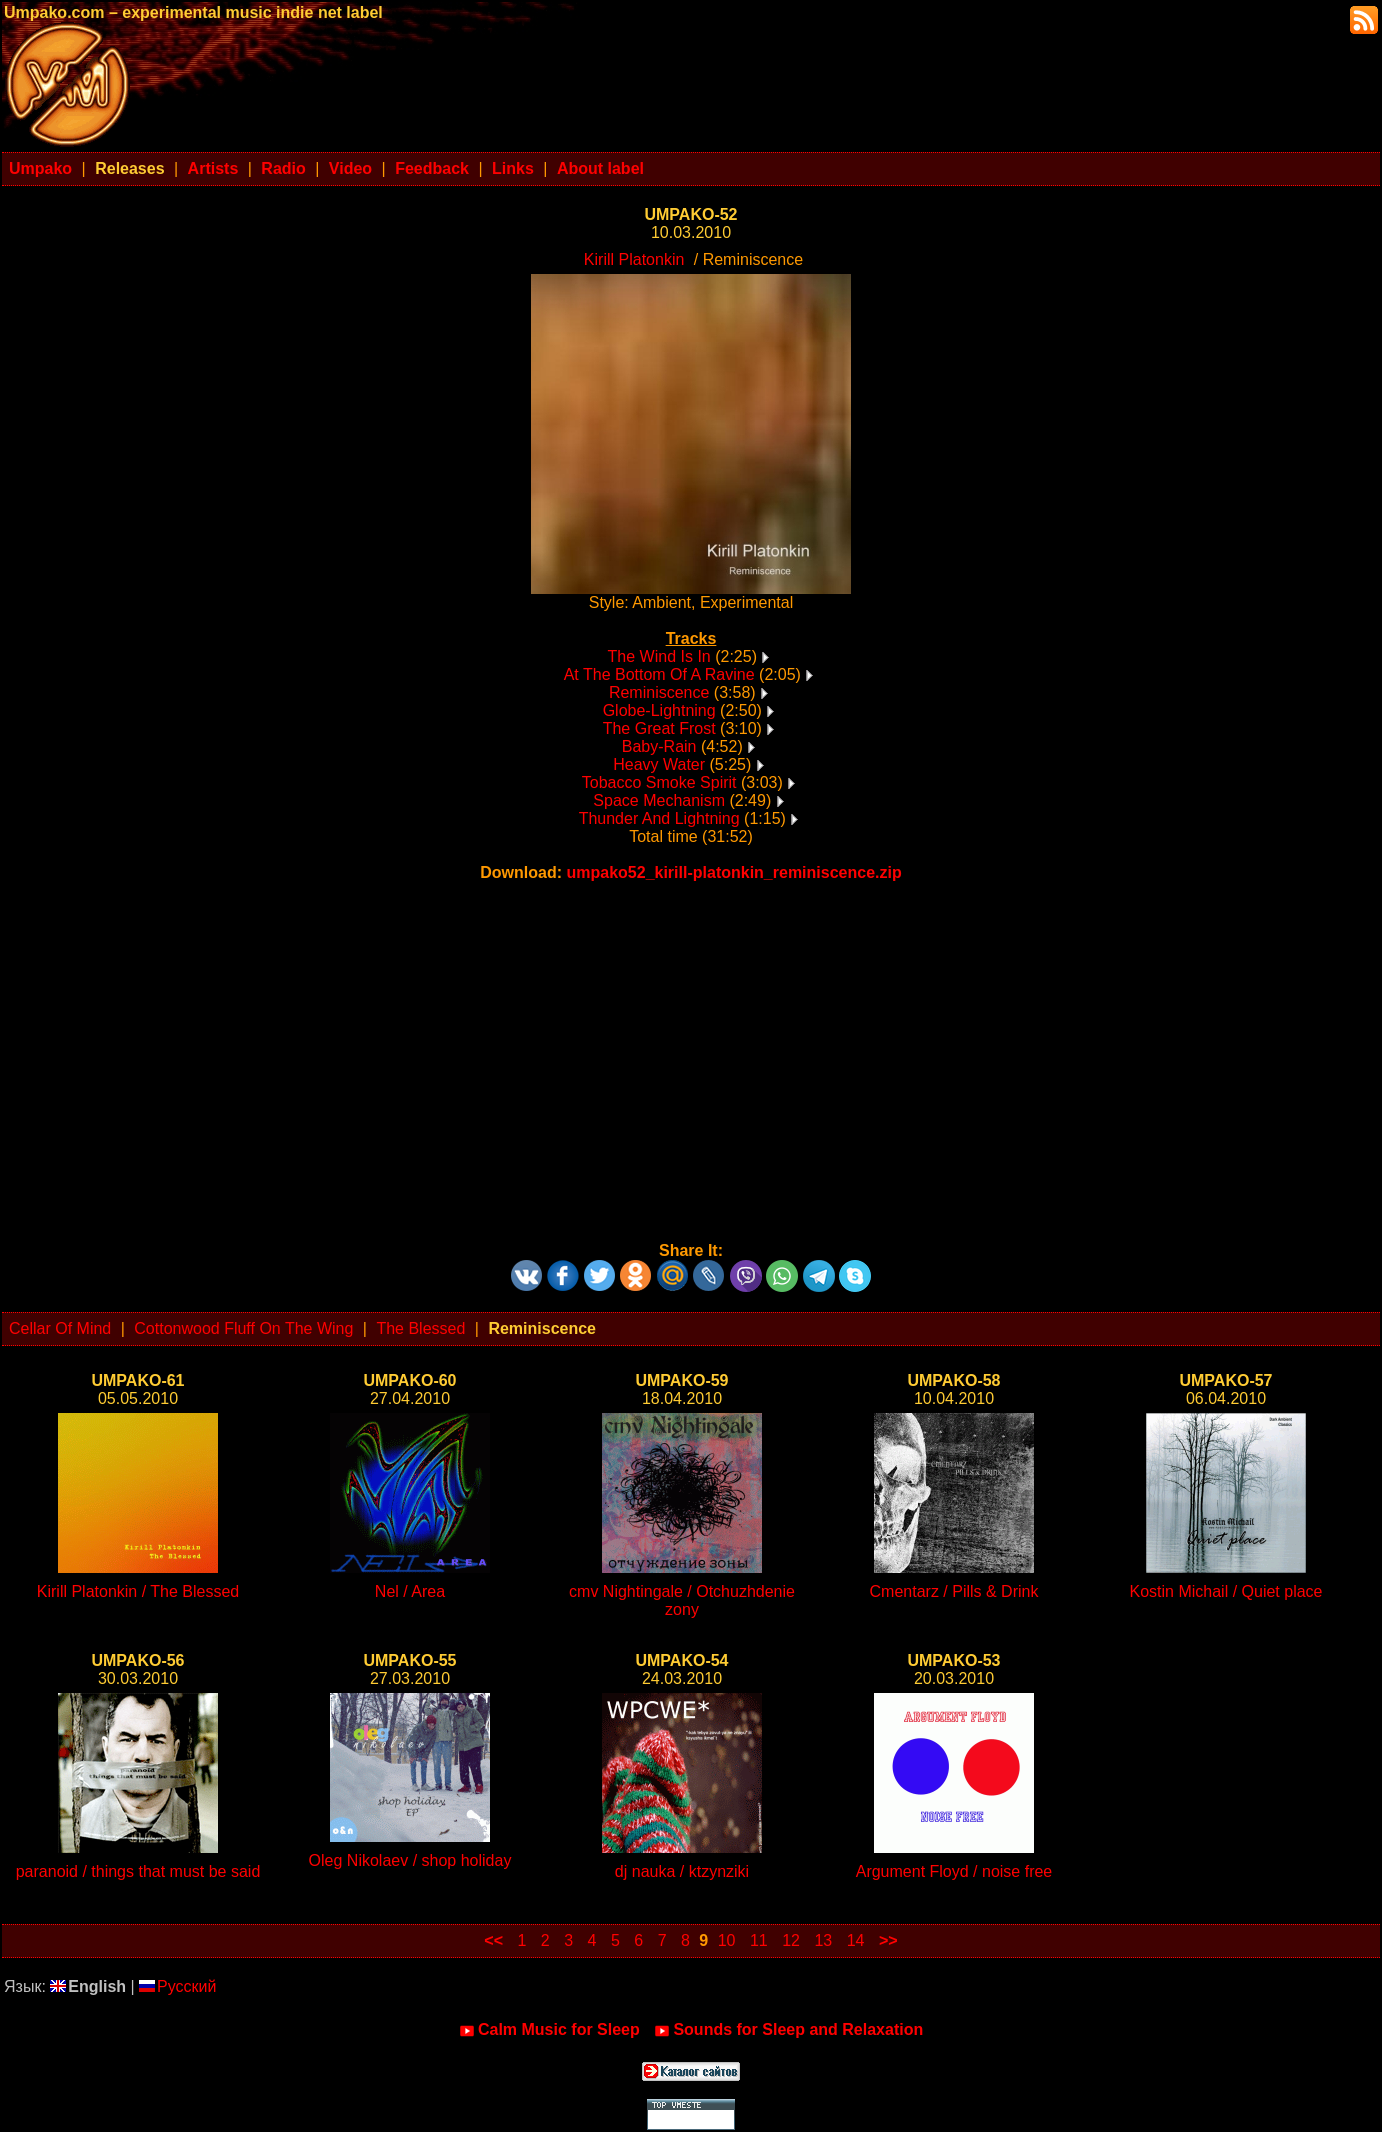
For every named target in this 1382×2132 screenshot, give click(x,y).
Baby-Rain (659, 746)
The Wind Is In (659, 656)
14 (856, 1940)
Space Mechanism (659, 800)
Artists (213, 168)
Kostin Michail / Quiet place (1226, 1591)
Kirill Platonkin (634, 259)
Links (513, 168)
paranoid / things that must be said (138, 1871)
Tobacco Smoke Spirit (659, 782)
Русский (177, 1986)
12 (791, 1940)
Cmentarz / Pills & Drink (954, 1591)
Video (350, 168)
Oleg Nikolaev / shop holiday (410, 1860)
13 (823, 1940)
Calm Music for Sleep (549, 2030)
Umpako (40, 168)
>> (888, 1940)
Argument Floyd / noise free (954, 1871)
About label (600, 168)
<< (493, 1940)
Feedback (432, 168)
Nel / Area (410, 1591)
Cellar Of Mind (60, 1328)
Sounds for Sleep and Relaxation (788, 2030)
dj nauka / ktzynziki (682, 1871)
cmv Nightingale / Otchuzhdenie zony (682, 1600)
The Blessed (420, 1328)
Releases (129, 168)
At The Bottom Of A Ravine (659, 674)
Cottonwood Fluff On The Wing (243, 1328)
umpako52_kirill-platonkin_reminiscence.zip (733, 872)
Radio (283, 168)
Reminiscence (659, 692)
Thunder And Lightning (659, 818)
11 (759, 1940)
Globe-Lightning (659, 710)
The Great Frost (659, 728)
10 (727, 1940)
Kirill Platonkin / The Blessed (138, 1591)
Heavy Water (659, 764)
